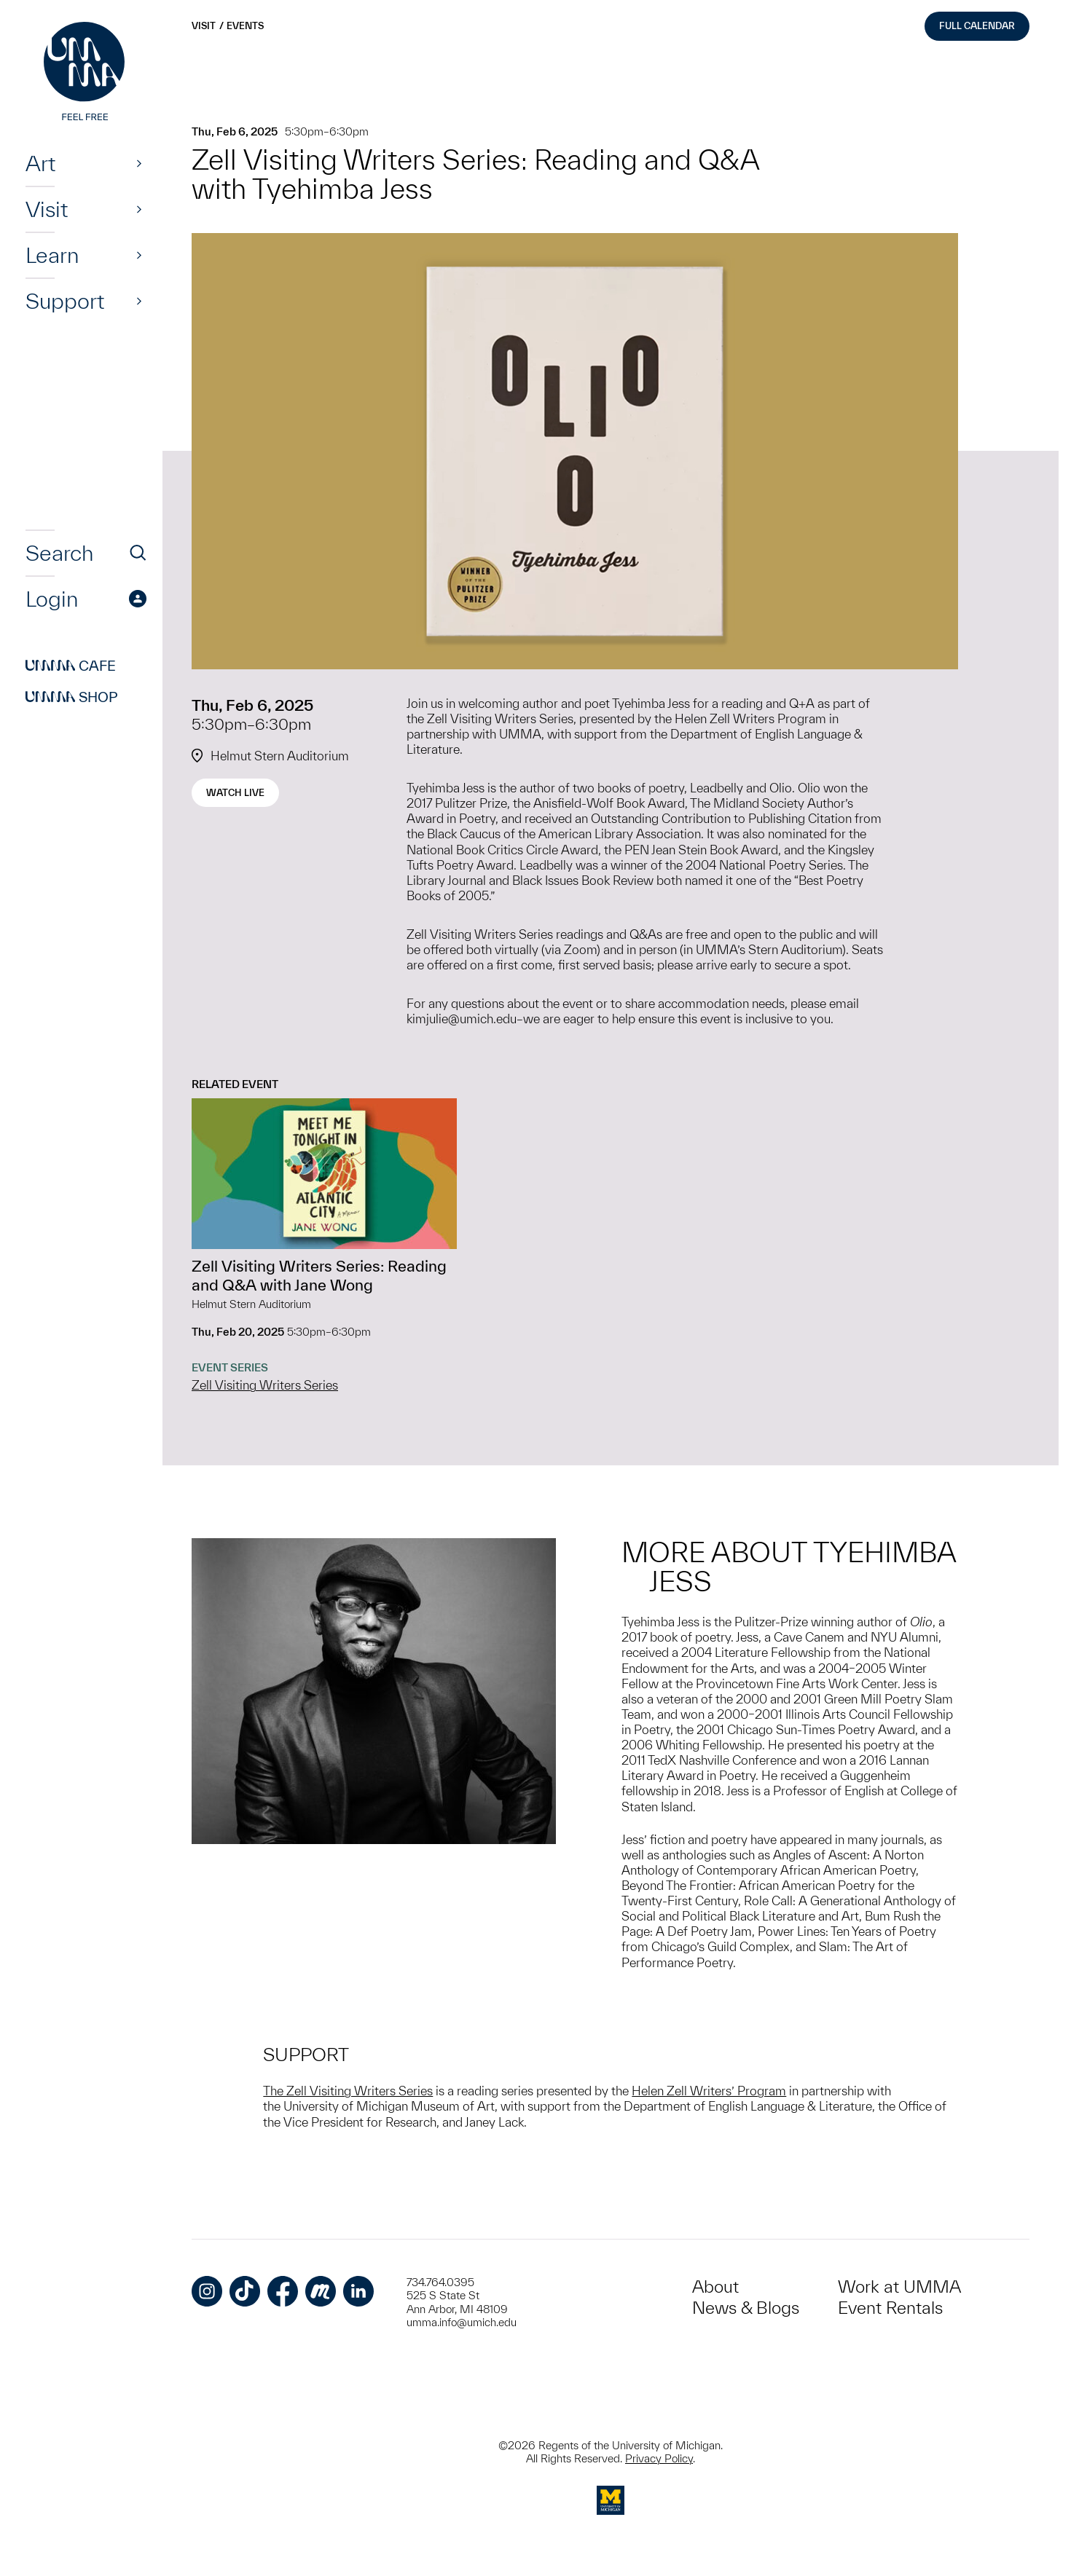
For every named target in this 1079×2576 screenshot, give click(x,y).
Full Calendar (977, 25)
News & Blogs (745, 2307)
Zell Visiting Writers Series (265, 1385)
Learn (52, 255)
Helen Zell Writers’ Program (709, 2091)
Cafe (70, 666)
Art (40, 163)
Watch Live (235, 792)
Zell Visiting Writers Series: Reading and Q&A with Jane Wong (319, 1275)
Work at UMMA (899, 2286)
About (715, 2286)
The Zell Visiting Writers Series (348, 2091)
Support (64, 300)
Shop (71, 697)
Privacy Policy (659, 2458)
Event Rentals (890, 2307)
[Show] (139, 163)
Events (245, 25)
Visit (46, 209)
